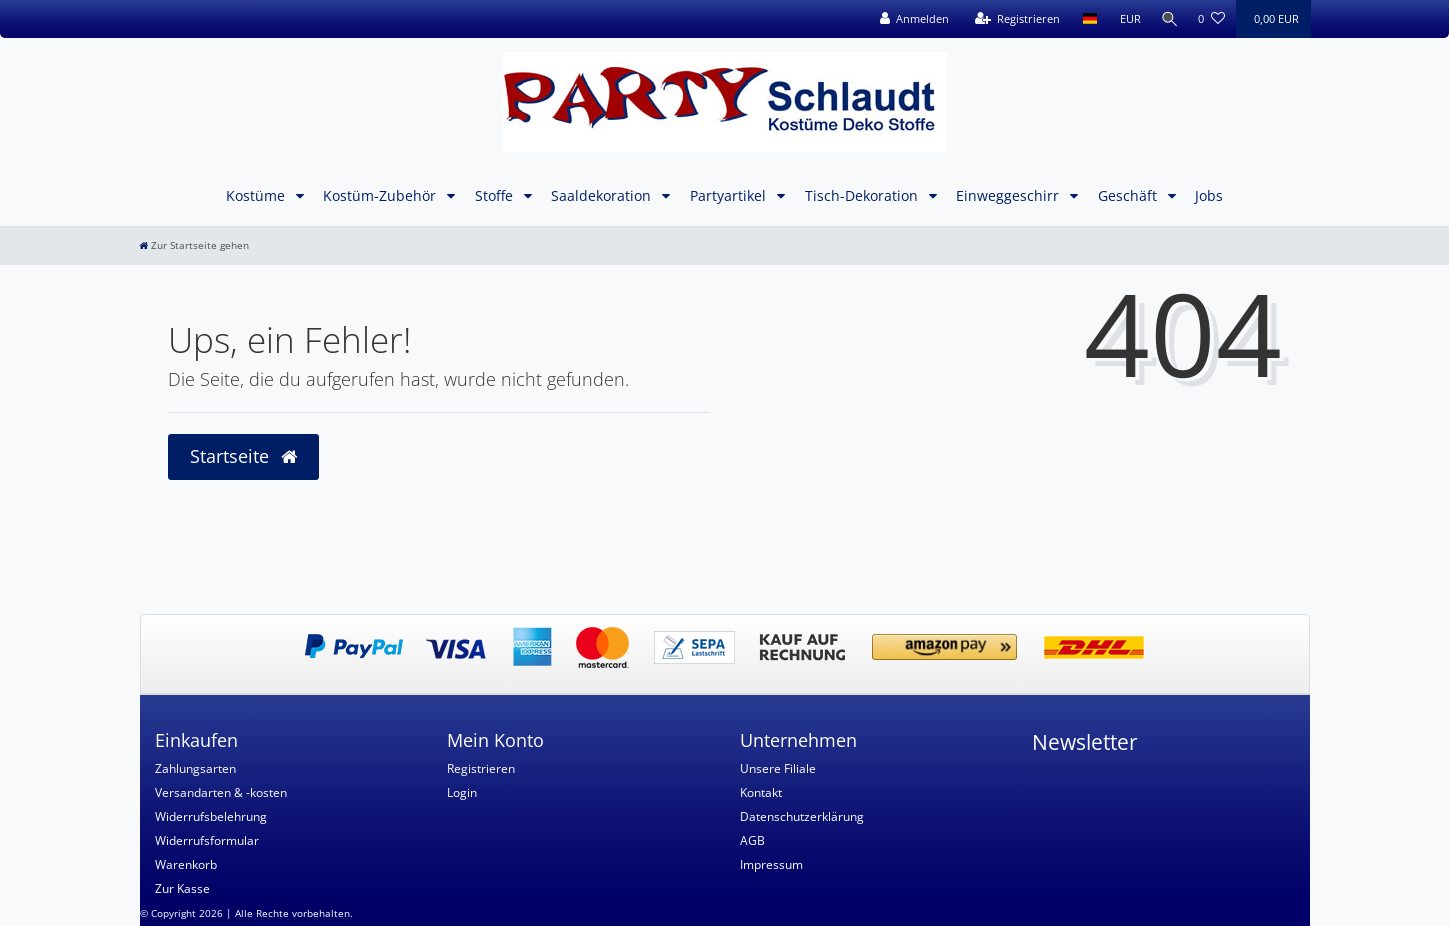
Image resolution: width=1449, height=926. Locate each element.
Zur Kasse (182, 888)
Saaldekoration (603, 195)
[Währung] (1125, 19)
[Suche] (1167, 19)
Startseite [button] (243, 456)
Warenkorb (186, 864)
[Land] (1085, 19)
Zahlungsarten (195, 768)
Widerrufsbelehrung (211, 816)
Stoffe (496, 195)
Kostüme (257, 195)
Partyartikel (730, 195)
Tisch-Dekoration (863, 195)
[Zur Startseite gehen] (194, 245)
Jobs (1209, 195)
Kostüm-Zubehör (381, 195)
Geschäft (1129, 195)
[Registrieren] (1013, 19)
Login (462, 792)
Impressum (771, 864)
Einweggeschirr (1009, 195)
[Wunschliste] (1211, 19)
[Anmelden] (910, 19)
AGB (752, 840)
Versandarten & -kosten (221, 792)
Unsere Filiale (778, 768)
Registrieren (481, 768)
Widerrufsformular (207, 840)
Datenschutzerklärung (802, 816)
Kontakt (761, 792)
